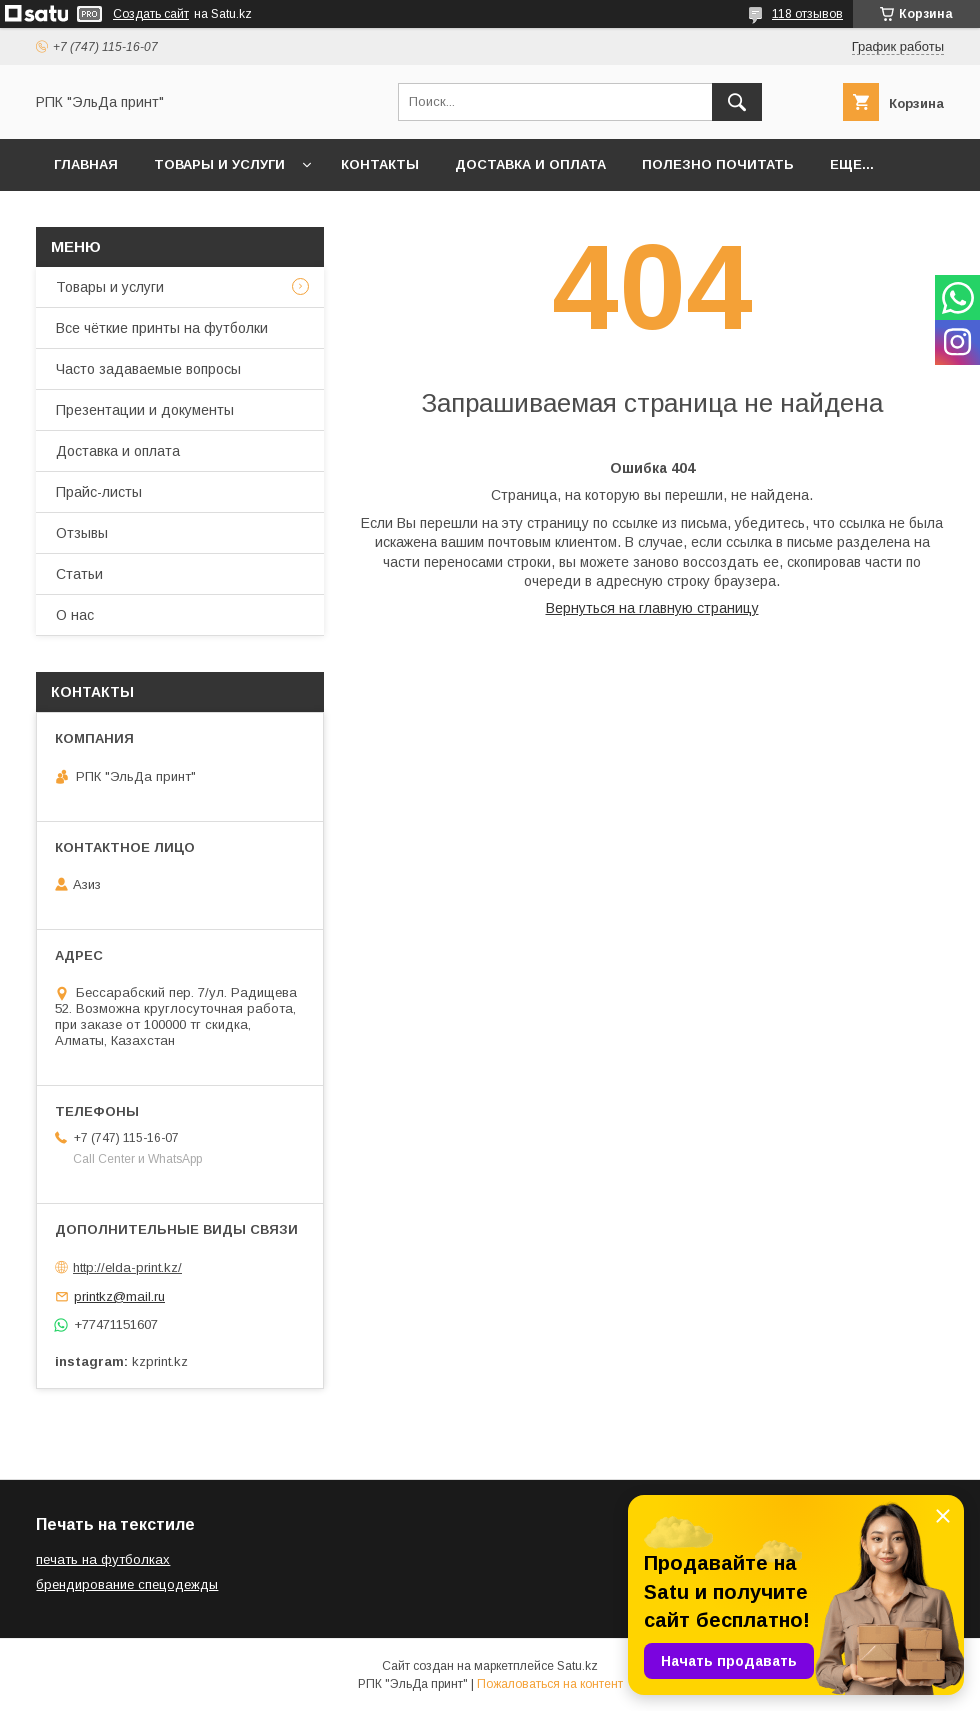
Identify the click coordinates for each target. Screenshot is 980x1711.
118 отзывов (807, 14)
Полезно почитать (718, 164)
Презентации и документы (145, 410)
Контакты (380, 164)
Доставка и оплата (530, 164)
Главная (86, 164)
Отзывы (82, 533)
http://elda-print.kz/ (127, 1267)
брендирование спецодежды (127, 1584)
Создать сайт (151, 14)
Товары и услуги (219, 164)
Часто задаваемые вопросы (148, 369)
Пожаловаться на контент (550, 1684)
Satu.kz (577, 1666)
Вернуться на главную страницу (652, 608)
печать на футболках (103, 1559)
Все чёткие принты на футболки (162, 328)
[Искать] (737, 102)
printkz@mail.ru (119, 1296)
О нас (75, 615)
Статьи (79, 574)
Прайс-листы (99, 492)
